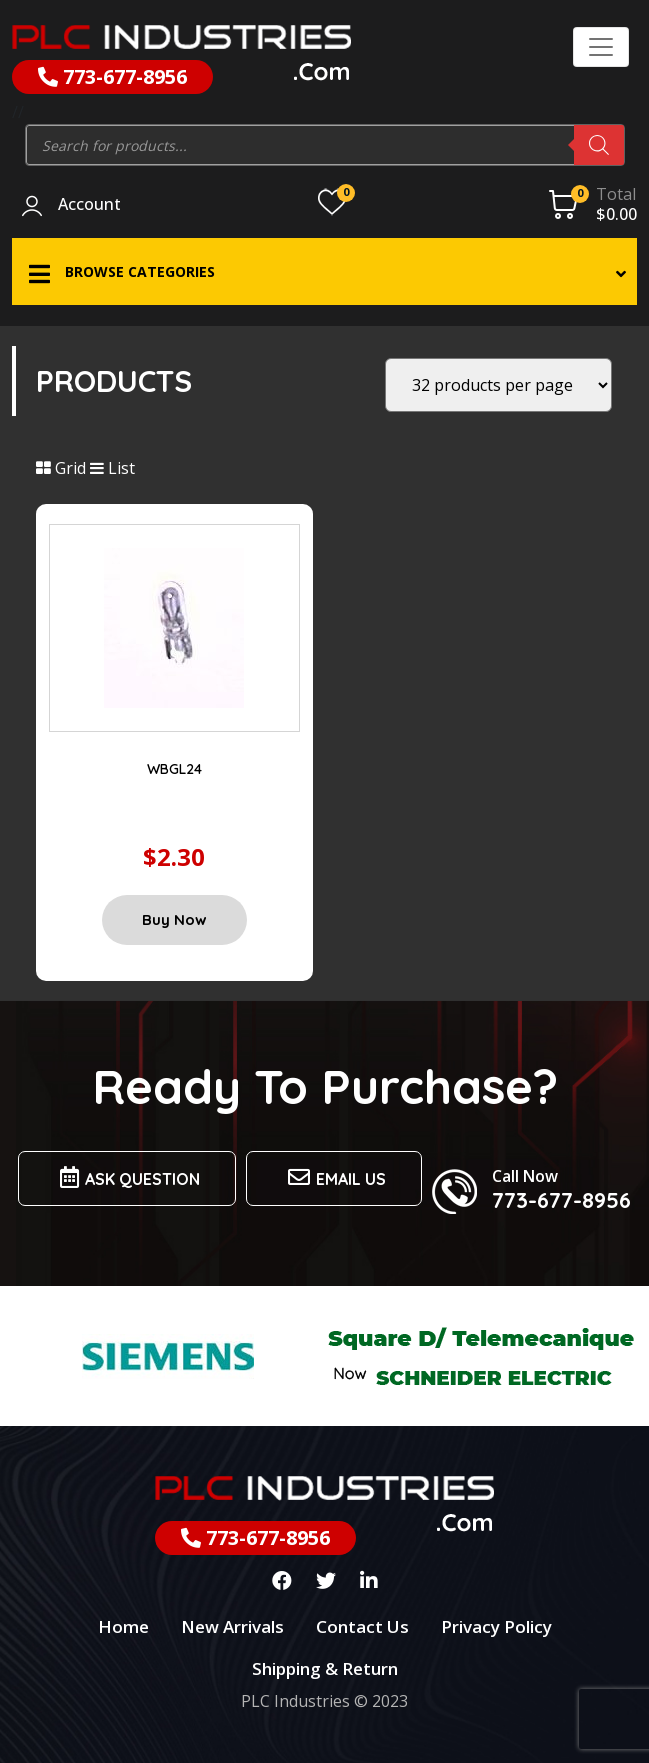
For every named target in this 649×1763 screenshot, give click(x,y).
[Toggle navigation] (601, 47)
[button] (324, 271)
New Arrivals (232, 1626)
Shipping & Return (325, 1668)
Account (89, 205)
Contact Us (362, 1626)
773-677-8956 (112, 76)
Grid (61, 468)
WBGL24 (174, 769)
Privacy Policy (496, 1626)
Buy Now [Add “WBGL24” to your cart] (174, 919)
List (112, 468)
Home (123, 1626)
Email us (334, 1177)
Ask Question (127, 1177)
